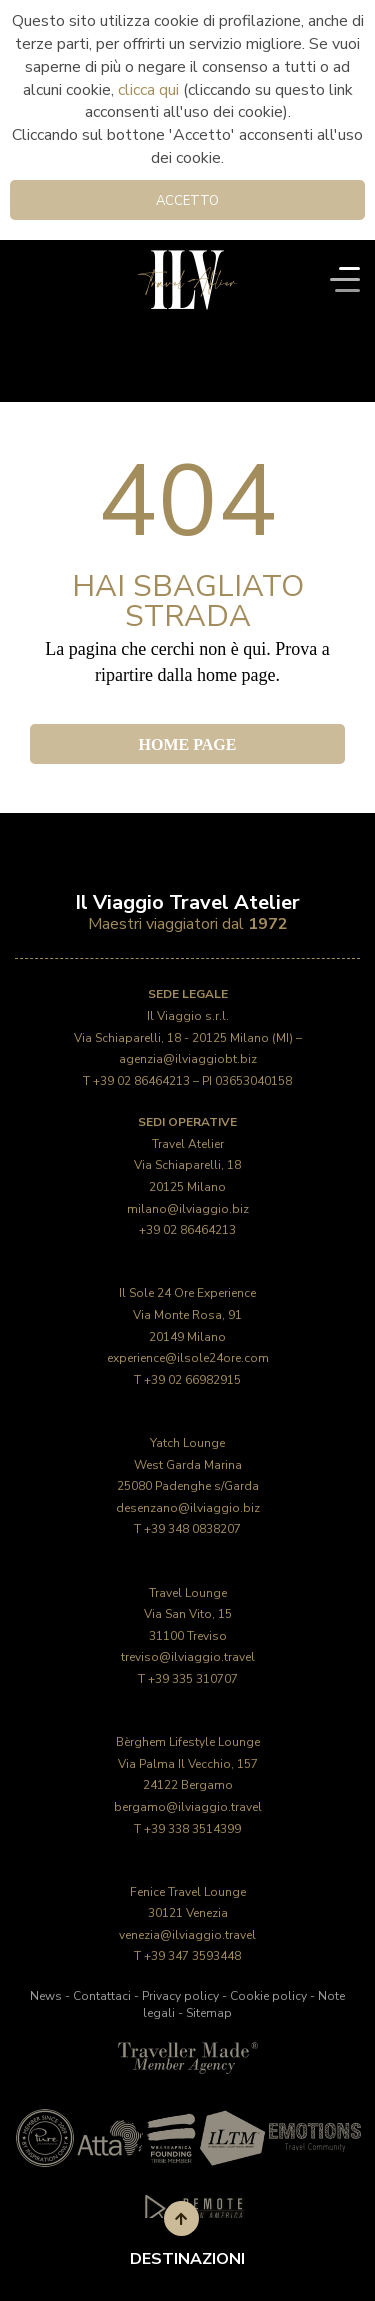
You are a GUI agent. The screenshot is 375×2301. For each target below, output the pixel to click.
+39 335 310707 (193, 1679)
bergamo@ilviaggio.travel (188, 1807)
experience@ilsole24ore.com (188, 1358)
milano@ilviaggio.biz (188, 1209)
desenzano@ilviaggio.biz (188, 1508)
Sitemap (209, 2013)
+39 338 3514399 (192, 1829)
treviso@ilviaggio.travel (188, 1657)
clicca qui (148, 90)
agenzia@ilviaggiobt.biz (188, 1059)
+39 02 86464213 (141, 1081)
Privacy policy (180, 1996)
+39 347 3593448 (192, 1956)
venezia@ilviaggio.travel (187, 1935)
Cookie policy (268, 1996)
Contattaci (102, 1996)
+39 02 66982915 (192, 1380)
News (46, 1996)
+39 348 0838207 (192, 1529)
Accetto (187, 201)
